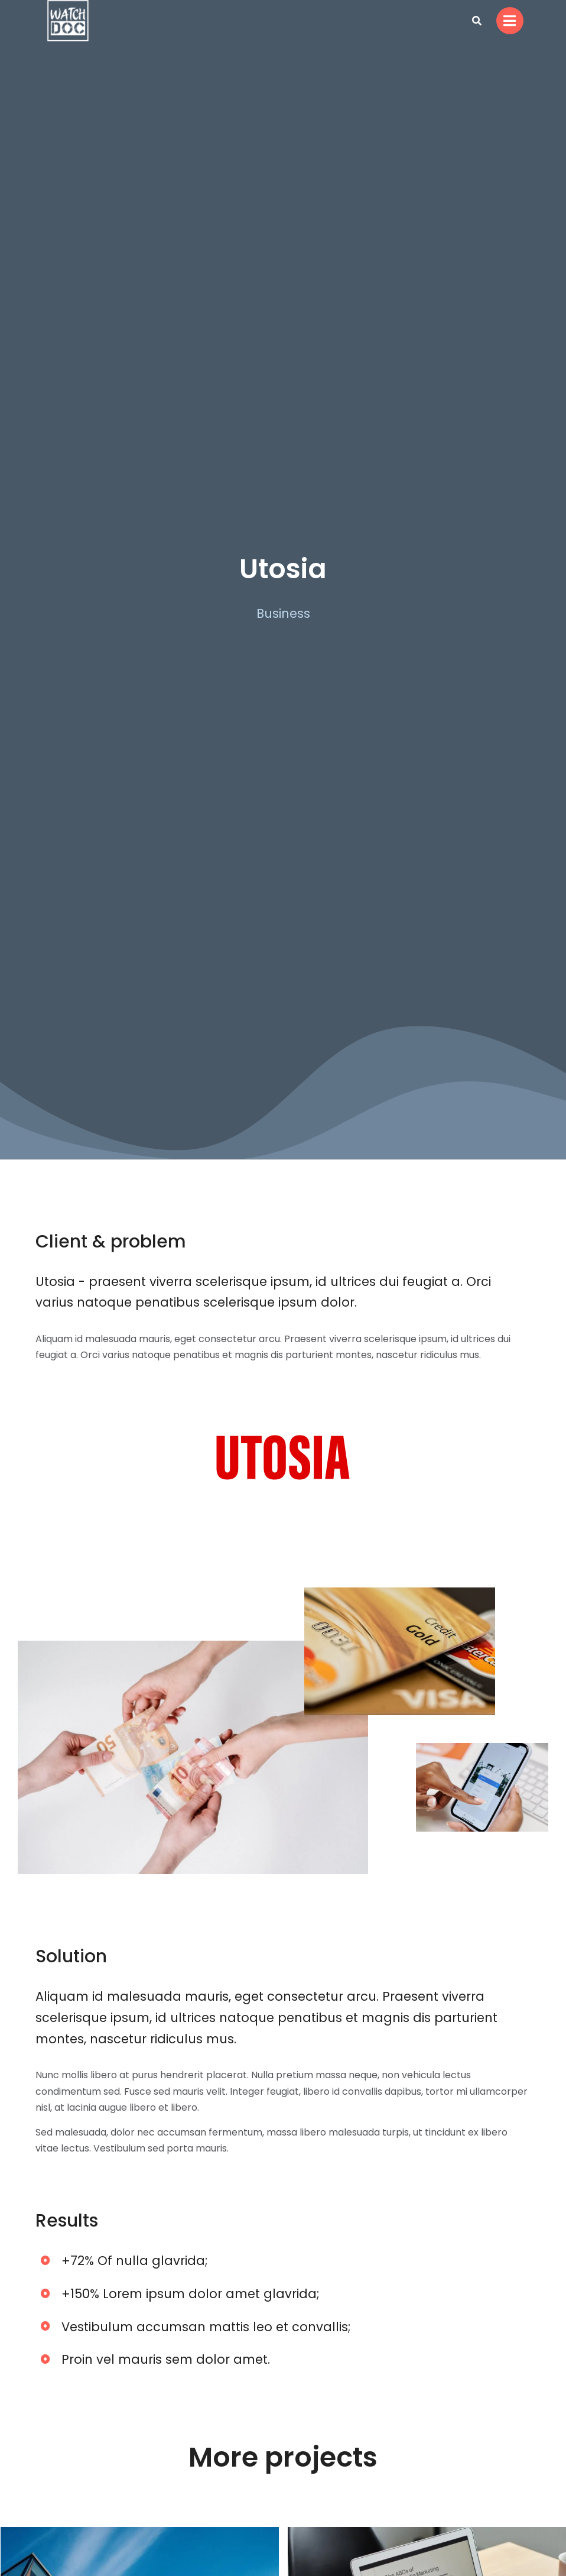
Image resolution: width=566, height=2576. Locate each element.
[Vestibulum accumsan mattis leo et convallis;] (45, 2326)
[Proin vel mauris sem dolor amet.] (45, 2359)
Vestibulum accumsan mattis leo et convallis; (206, 2326)
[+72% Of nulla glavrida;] (45, 2260)
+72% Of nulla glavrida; (134, 2260)
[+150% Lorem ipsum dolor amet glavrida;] (45, 2293)
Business (283, 613)
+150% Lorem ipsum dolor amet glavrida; (190, 2293)
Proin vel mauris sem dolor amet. (165, 2359)
